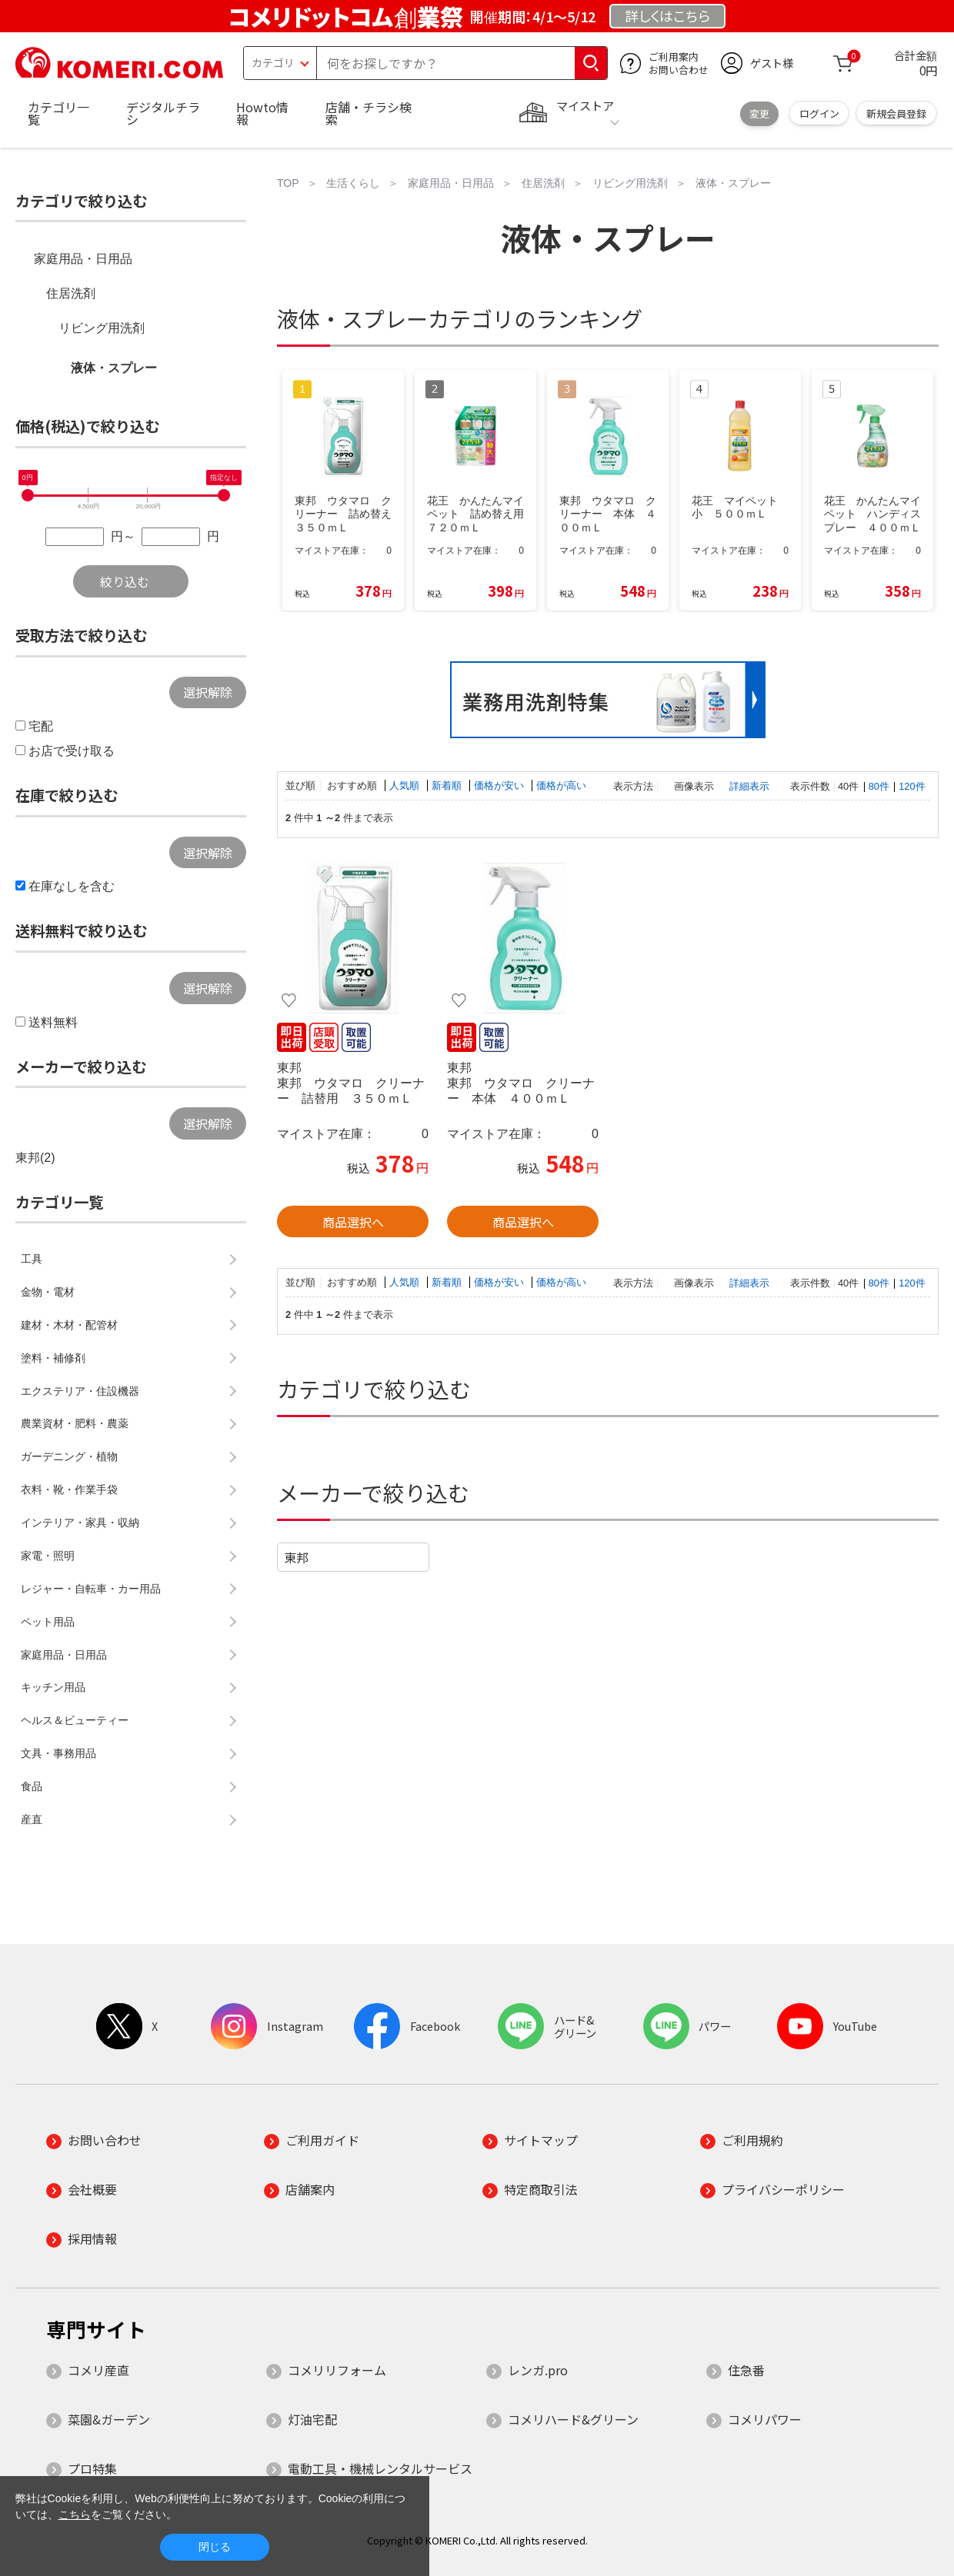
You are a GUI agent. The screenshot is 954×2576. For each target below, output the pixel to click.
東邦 (296, 1557)
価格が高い (561, 785)
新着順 (448, 785)
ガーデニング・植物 (69, 1456)
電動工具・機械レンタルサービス (380, 2468)
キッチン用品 (53, 1687)
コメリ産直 (98, 2370)
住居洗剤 (70, 293)
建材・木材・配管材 (69, 1325)
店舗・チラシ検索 (368, 113)
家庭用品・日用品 (83, 258)
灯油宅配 (312, 2419)
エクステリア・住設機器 (80, 1391)
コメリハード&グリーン (573, 2419)
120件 (912, 786)
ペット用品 (48, 1622)
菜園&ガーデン (109, 2419)
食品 (31, 1786)
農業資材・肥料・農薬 (74, 1423)
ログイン (819, 113)
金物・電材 (48, 1292)
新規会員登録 (896, 113)
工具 (31, 1259)
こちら (74, 2514)
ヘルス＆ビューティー (74, 1720)
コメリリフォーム (337, 2370)
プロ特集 (92, 2468)
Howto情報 (262, 113)
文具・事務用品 (58, 1753)
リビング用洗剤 (101, 327)
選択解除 (207, 692)
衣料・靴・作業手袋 (69, 1489)
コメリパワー (765, 2419)
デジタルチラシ (163, 113)
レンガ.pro (538, 2370)
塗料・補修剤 (53, 1358)
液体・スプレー (114, 367)
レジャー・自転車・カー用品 (91, 1589)
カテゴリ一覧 (58, 113)
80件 (879, 786)
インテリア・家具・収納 (80, 1522)
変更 (759, 113)
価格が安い (500, 785)
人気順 (405, 785)
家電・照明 (48, 1555)
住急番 (746, 2370)
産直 (31, 1819)
